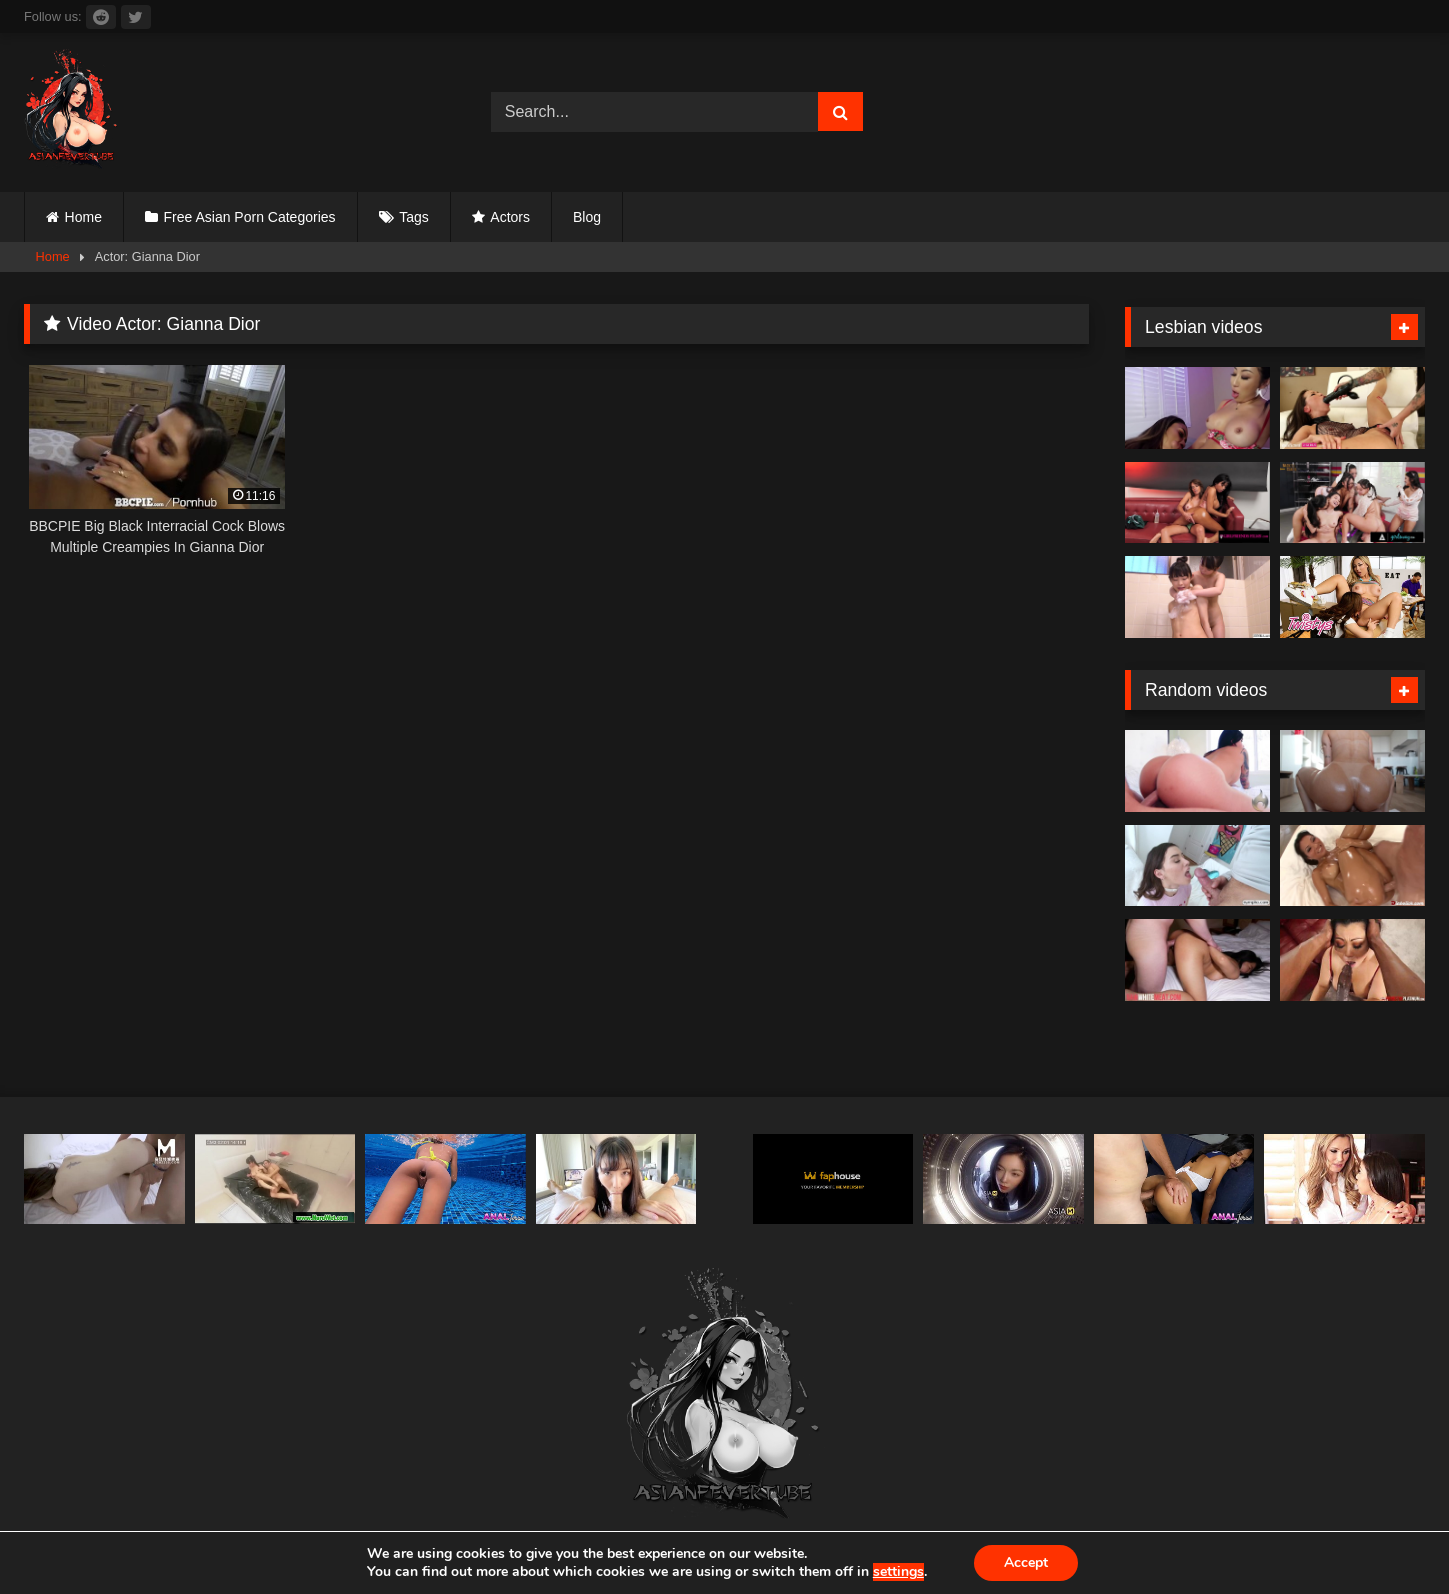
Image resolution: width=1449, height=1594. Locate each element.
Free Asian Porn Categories (250, 217)
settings (898, 1572)
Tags (414, 217)
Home (83, 217)
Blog (587, 217)
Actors (510, 217)
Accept (1026, 1562)
